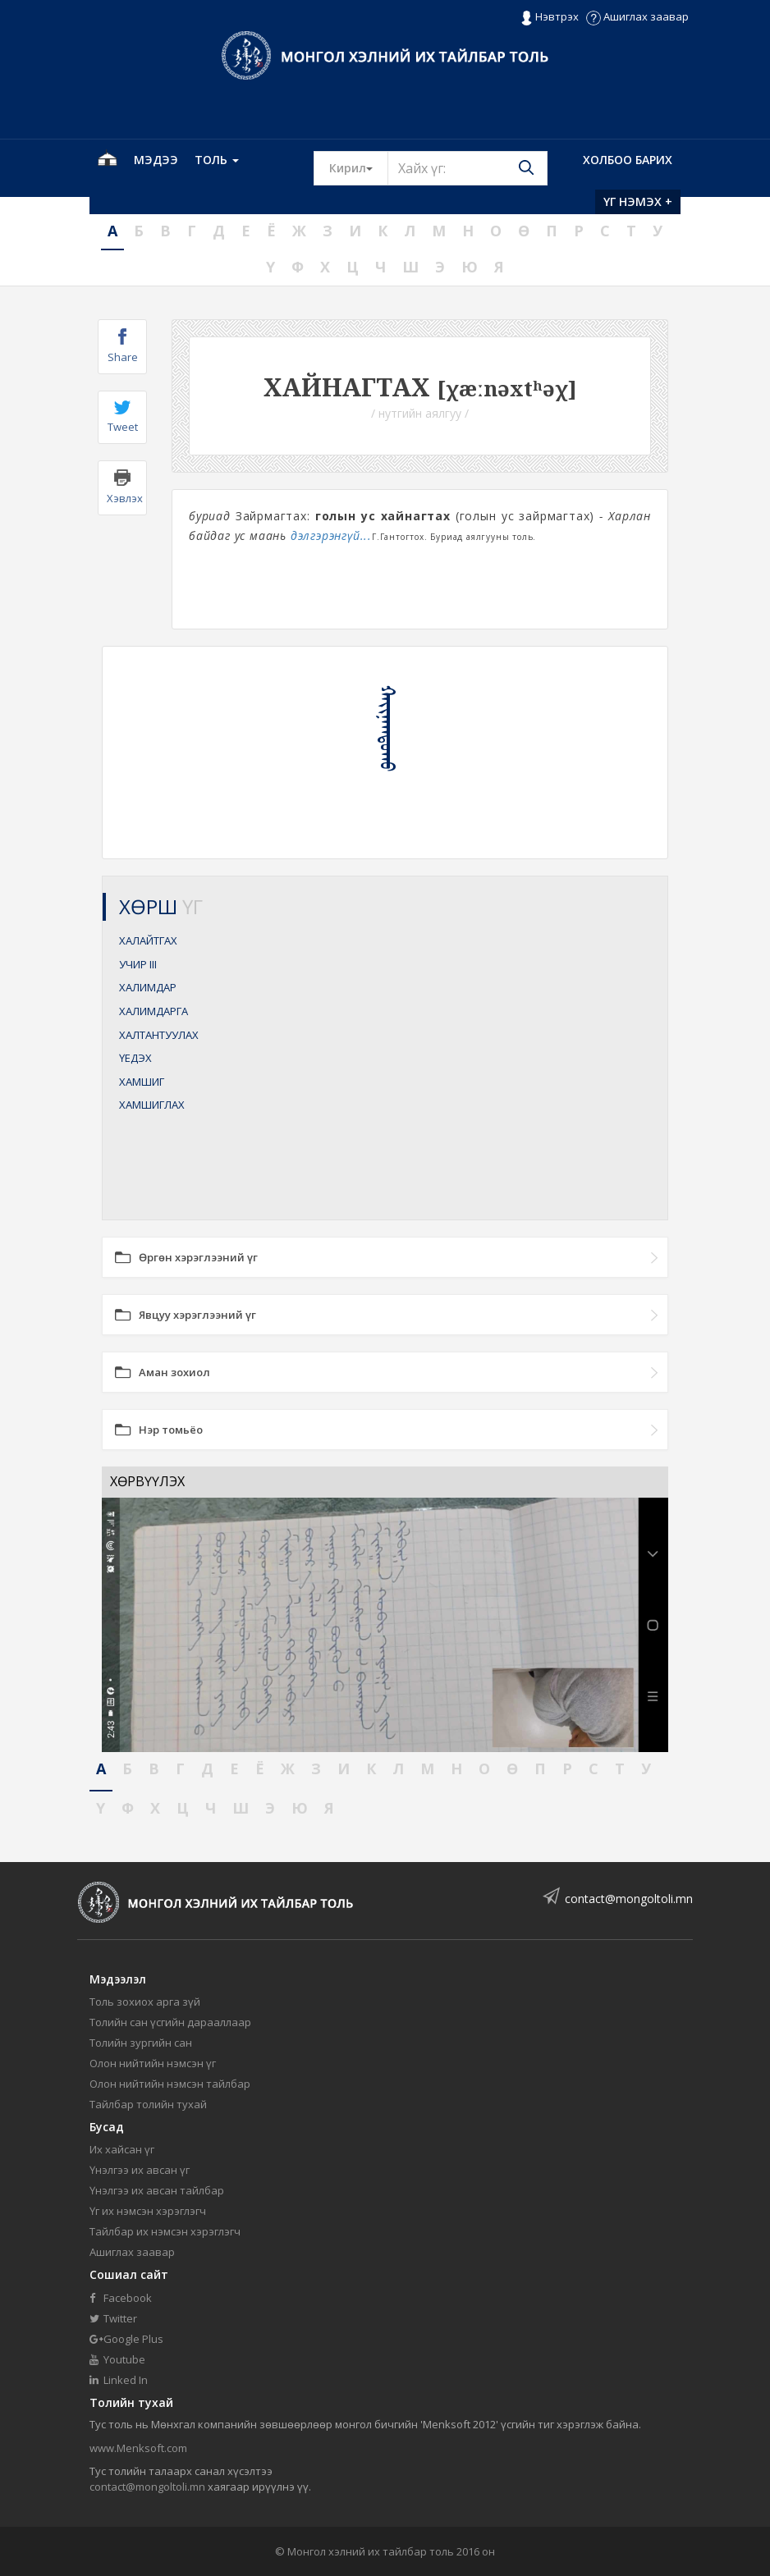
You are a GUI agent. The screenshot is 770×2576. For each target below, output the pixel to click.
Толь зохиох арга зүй (144, 2001)
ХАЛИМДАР (147, 987)
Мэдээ (156, 159)
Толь (217, 159)
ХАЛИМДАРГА (153, 1011)
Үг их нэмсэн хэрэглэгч (147, 2210)
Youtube (117, 2359)
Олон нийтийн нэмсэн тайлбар (169, 2083)
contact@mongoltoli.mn (629, 1898)
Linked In (118, 2379)
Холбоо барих (627, 159)
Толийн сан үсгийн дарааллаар (170, 2022)
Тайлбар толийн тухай (148, 2104)
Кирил (358, 167)
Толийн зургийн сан (140, 2042)
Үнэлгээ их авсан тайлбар (156, 2190)
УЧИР (138, 964)
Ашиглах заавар (637, 16)
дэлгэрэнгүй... (331, 535)
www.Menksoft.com (138, 2448)
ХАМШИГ (141, 1081)
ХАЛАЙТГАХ (148, 940)
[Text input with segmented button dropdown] (467, 168)
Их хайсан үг (121, 2149)
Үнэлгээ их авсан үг (139, 2169)
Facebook (120, 2297)
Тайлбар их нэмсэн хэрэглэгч (165, 2231)
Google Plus (126, 2338)
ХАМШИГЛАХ (152, 1104)
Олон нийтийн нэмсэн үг (152, 2063)
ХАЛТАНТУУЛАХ (159, 1034)
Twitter (113, 2318)
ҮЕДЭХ (135, 1057)
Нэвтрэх (549, 17)
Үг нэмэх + (637, 201)
